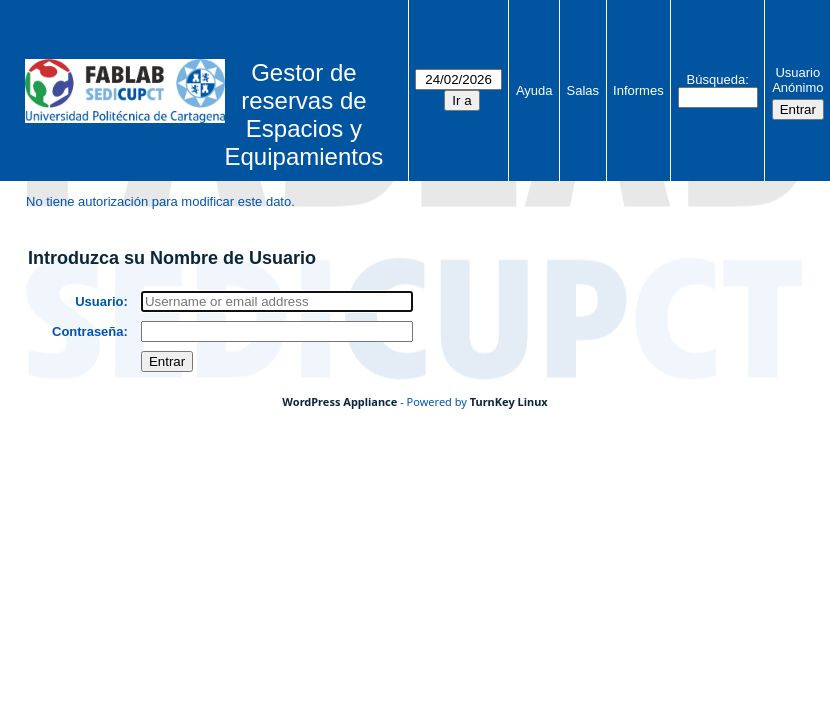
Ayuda (534, 90)
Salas (583, 90)
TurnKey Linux (509, 401)
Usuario (99, 301)
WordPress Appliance (339, 401)
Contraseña (88, 331)
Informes (638, 90)
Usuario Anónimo (797, 80)
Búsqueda (716, 79)
